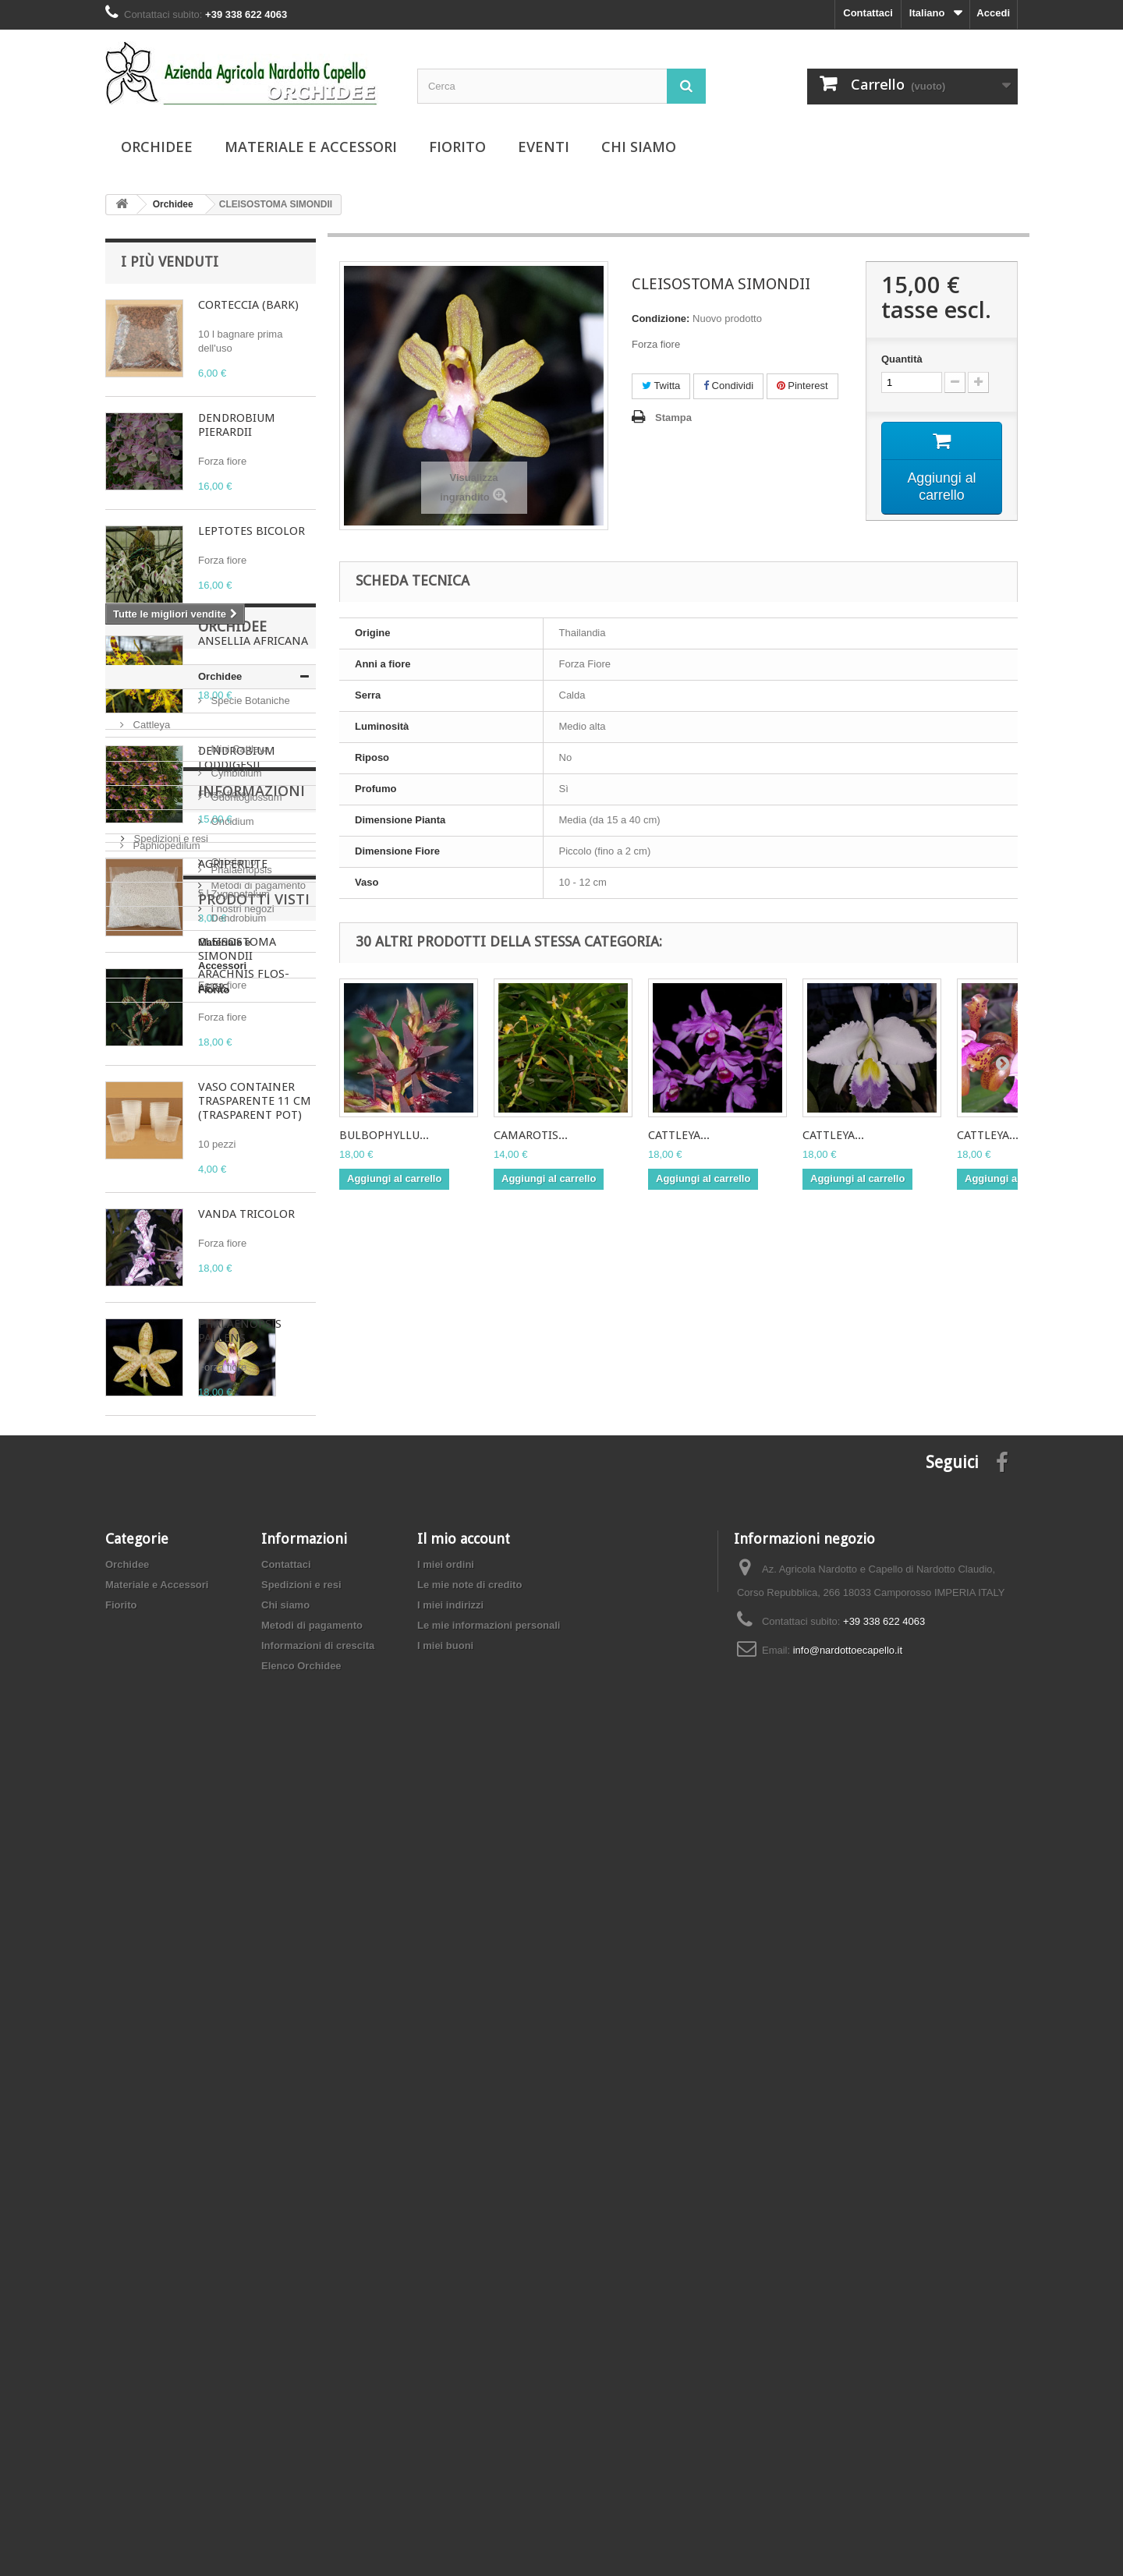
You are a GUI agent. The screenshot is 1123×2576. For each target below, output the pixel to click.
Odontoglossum (167, 1669)
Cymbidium (157, 1645)
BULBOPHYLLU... (384, 1135)
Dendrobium (159, 1790)
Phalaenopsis (162, 1742)
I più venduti (169, 261)
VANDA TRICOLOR (246, 1214)
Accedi (993, 13)
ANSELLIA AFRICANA (253, 641)
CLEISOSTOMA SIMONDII (237, 2119)
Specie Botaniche (171, 1573)
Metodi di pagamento (179, 1987)
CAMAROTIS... (531, 1135)
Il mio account (463, 2350)
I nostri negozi (164, 2010)
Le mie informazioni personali (488, 2437)
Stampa (673, 417)
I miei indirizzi (450, 2416)
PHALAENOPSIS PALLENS (240, 1331)
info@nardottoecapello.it (847, 2462)
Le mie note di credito (469, 2396)
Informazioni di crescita (317, 2457)
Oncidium (153, 1694)
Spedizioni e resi (169, 1940)
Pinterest (802, 385)
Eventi (543, 146)
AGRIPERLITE (232, 864)
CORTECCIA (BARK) (248, 305)
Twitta (661, 385)
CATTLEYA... (679, 1135)
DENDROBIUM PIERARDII (236, 425)
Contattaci (868, 13)
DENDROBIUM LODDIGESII (236, 758)
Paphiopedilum (165, 1718)
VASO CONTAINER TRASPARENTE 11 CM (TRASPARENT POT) (254, 1101)
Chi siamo (638, 146)
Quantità (902, 359)
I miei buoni (445, 2457)
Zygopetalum (161, 1766)
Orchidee (157, 146)
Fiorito (457, 146)
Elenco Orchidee (301, 2477)
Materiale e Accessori (311, 146)
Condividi (728, 385)
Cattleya (150, 1597)
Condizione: (660, 318)
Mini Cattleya (161, 1621)
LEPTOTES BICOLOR (251, 531)
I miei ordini (445, 2376)
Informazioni (174, 1898)
